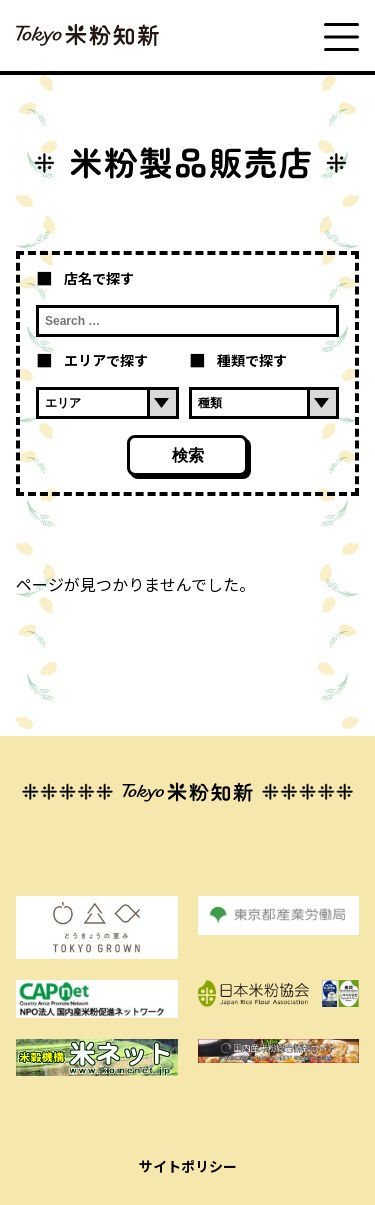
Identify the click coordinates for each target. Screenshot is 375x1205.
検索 (188, 455)
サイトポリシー (188, 1166)
